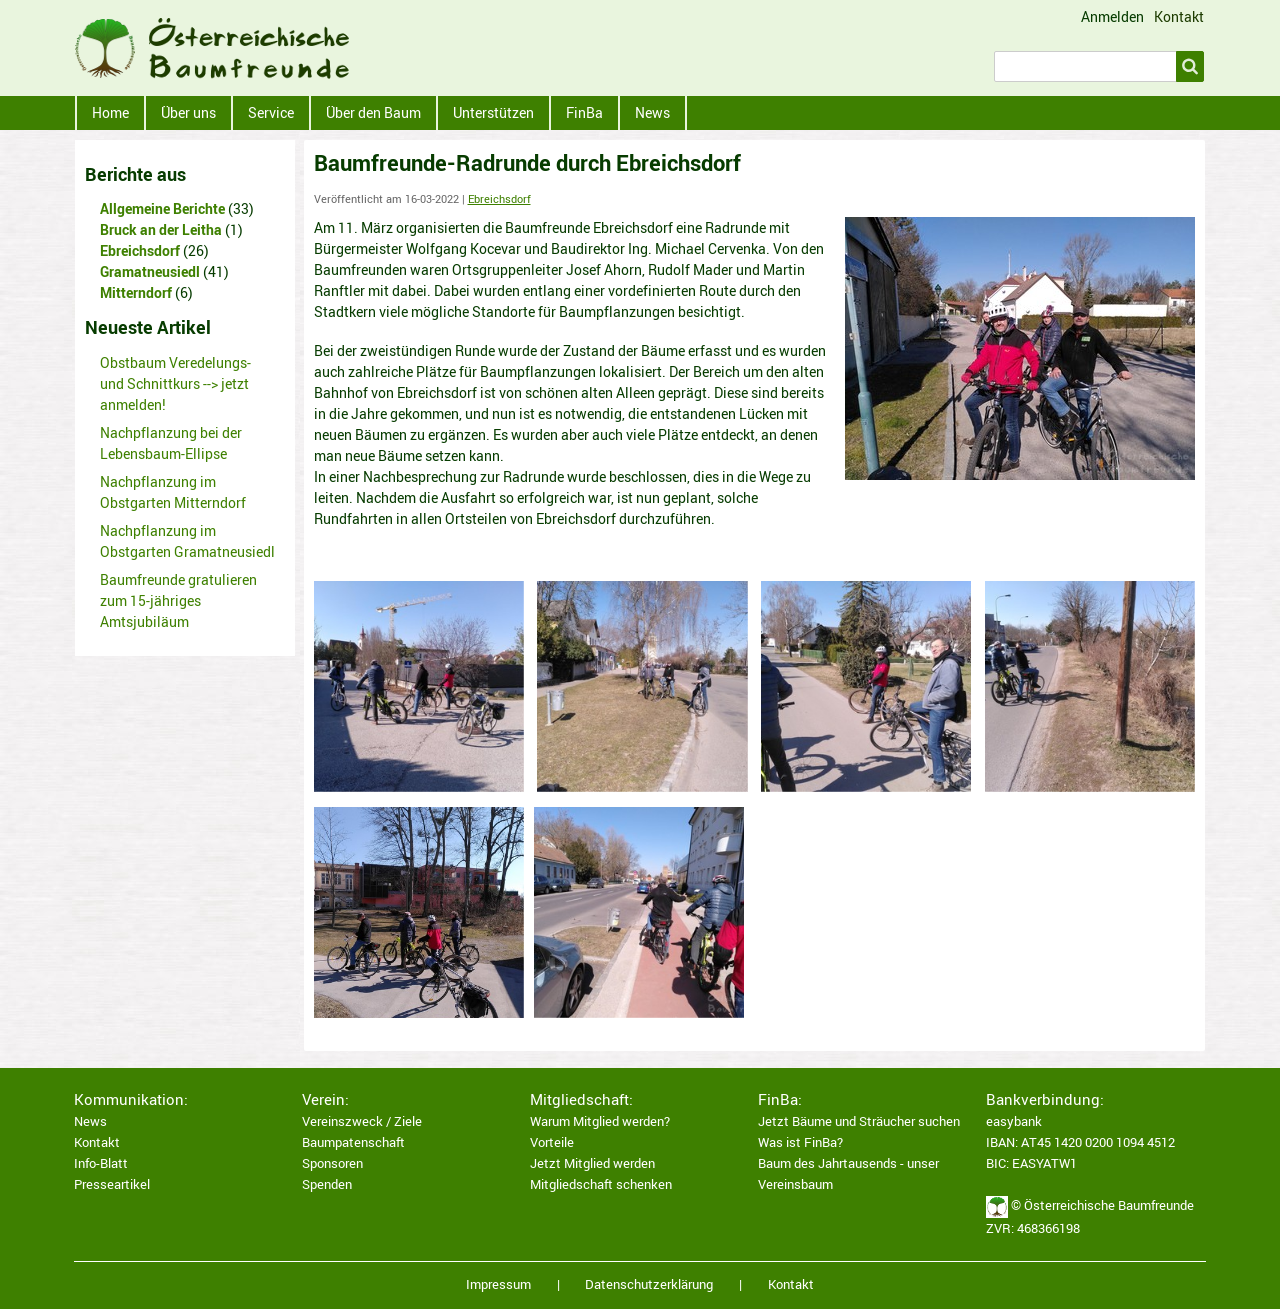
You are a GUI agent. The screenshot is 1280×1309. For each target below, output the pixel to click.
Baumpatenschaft (353, 1142)
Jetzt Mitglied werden (592, 1163)
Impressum (498, 1284)
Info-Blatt (101, 1163)
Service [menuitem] (271, 112)
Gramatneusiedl (150, 271)
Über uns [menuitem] (188, 112)
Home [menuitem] (110, 112)
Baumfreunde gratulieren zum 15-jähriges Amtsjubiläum (178, 600)
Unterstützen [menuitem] (493, 112)
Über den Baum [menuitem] (373, 112)
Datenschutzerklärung (649, 1284)
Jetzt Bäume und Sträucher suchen (859, 1121)
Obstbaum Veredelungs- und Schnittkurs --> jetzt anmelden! (175, 383)
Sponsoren (332, 1163)
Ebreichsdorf (499, 199)
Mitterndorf (136, 292)
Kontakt (1179, 16)
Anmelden (1112, 17)
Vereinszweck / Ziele (362, 1121)
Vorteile (552, 1142)
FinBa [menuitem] (584, 112)
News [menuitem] (652, 112)
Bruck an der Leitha (161, 229)
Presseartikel (112, 1184)
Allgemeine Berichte (162, 208)
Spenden (327, 1184)
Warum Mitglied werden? (600, 1121)
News (90, 1121)
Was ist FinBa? (800, 1142)
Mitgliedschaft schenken (601, 1184)
